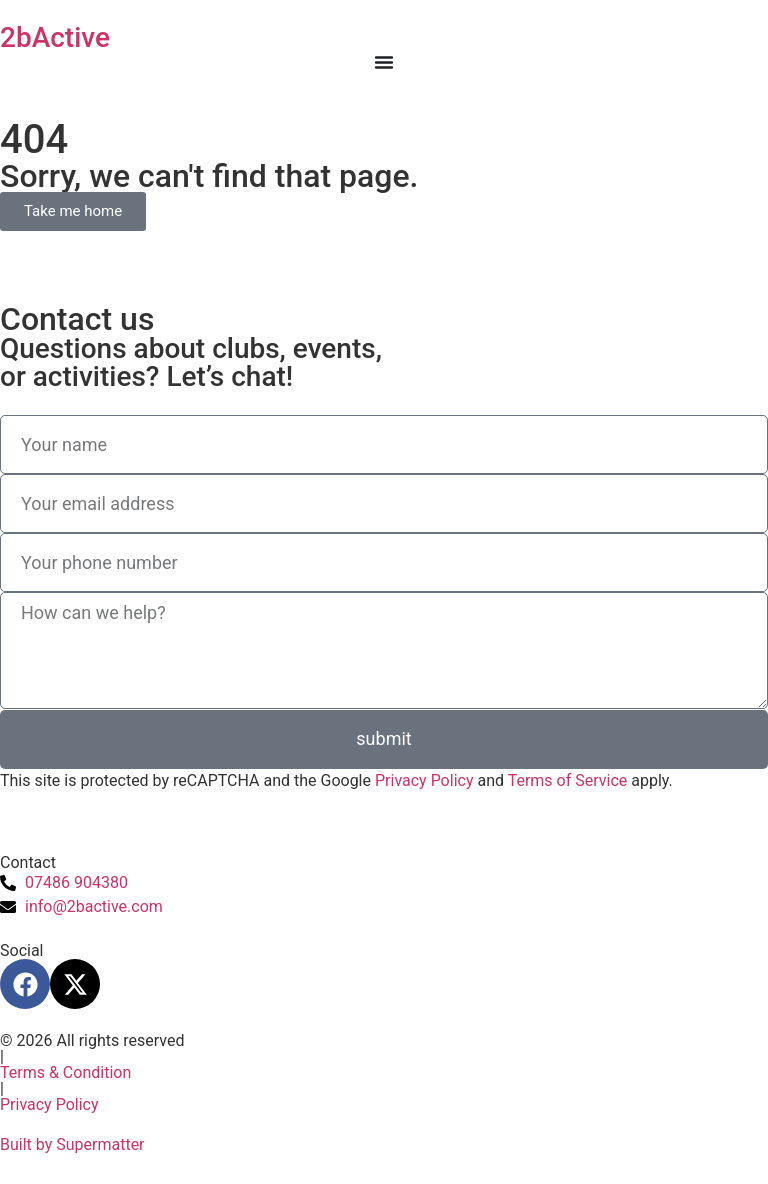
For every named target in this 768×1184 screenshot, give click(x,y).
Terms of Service (568, 780)
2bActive (55, 37)
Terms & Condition (65, 1072)
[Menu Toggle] (384, 62)
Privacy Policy (424, 780)
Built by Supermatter (72, 1144)
